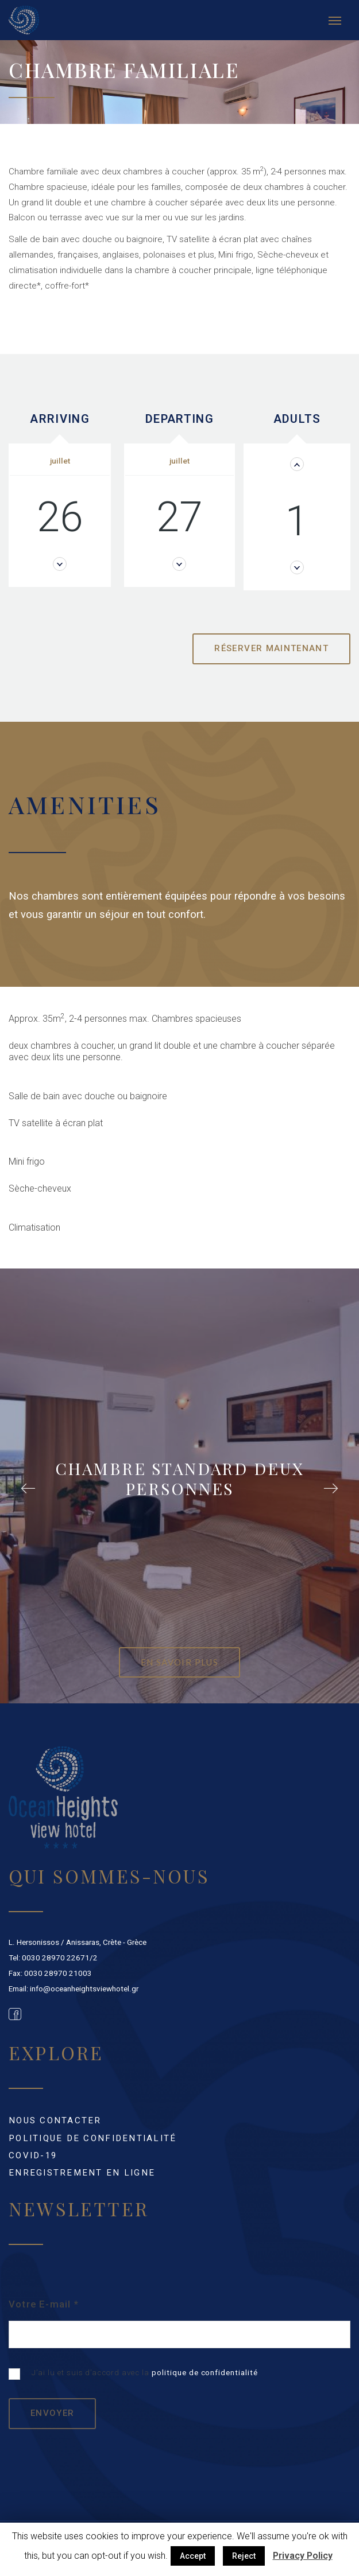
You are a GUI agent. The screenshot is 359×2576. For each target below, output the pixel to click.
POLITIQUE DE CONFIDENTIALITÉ (93, 2138)
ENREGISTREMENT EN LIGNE (82, 2173)
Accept (193, 2556)
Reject (244, 2556)
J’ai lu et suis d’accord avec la (133, 2374)
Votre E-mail (44, 2304)
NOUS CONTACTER (55, 2120)
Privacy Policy (303, 2555)
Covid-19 (33, 2155)
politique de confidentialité (205, 2372)
